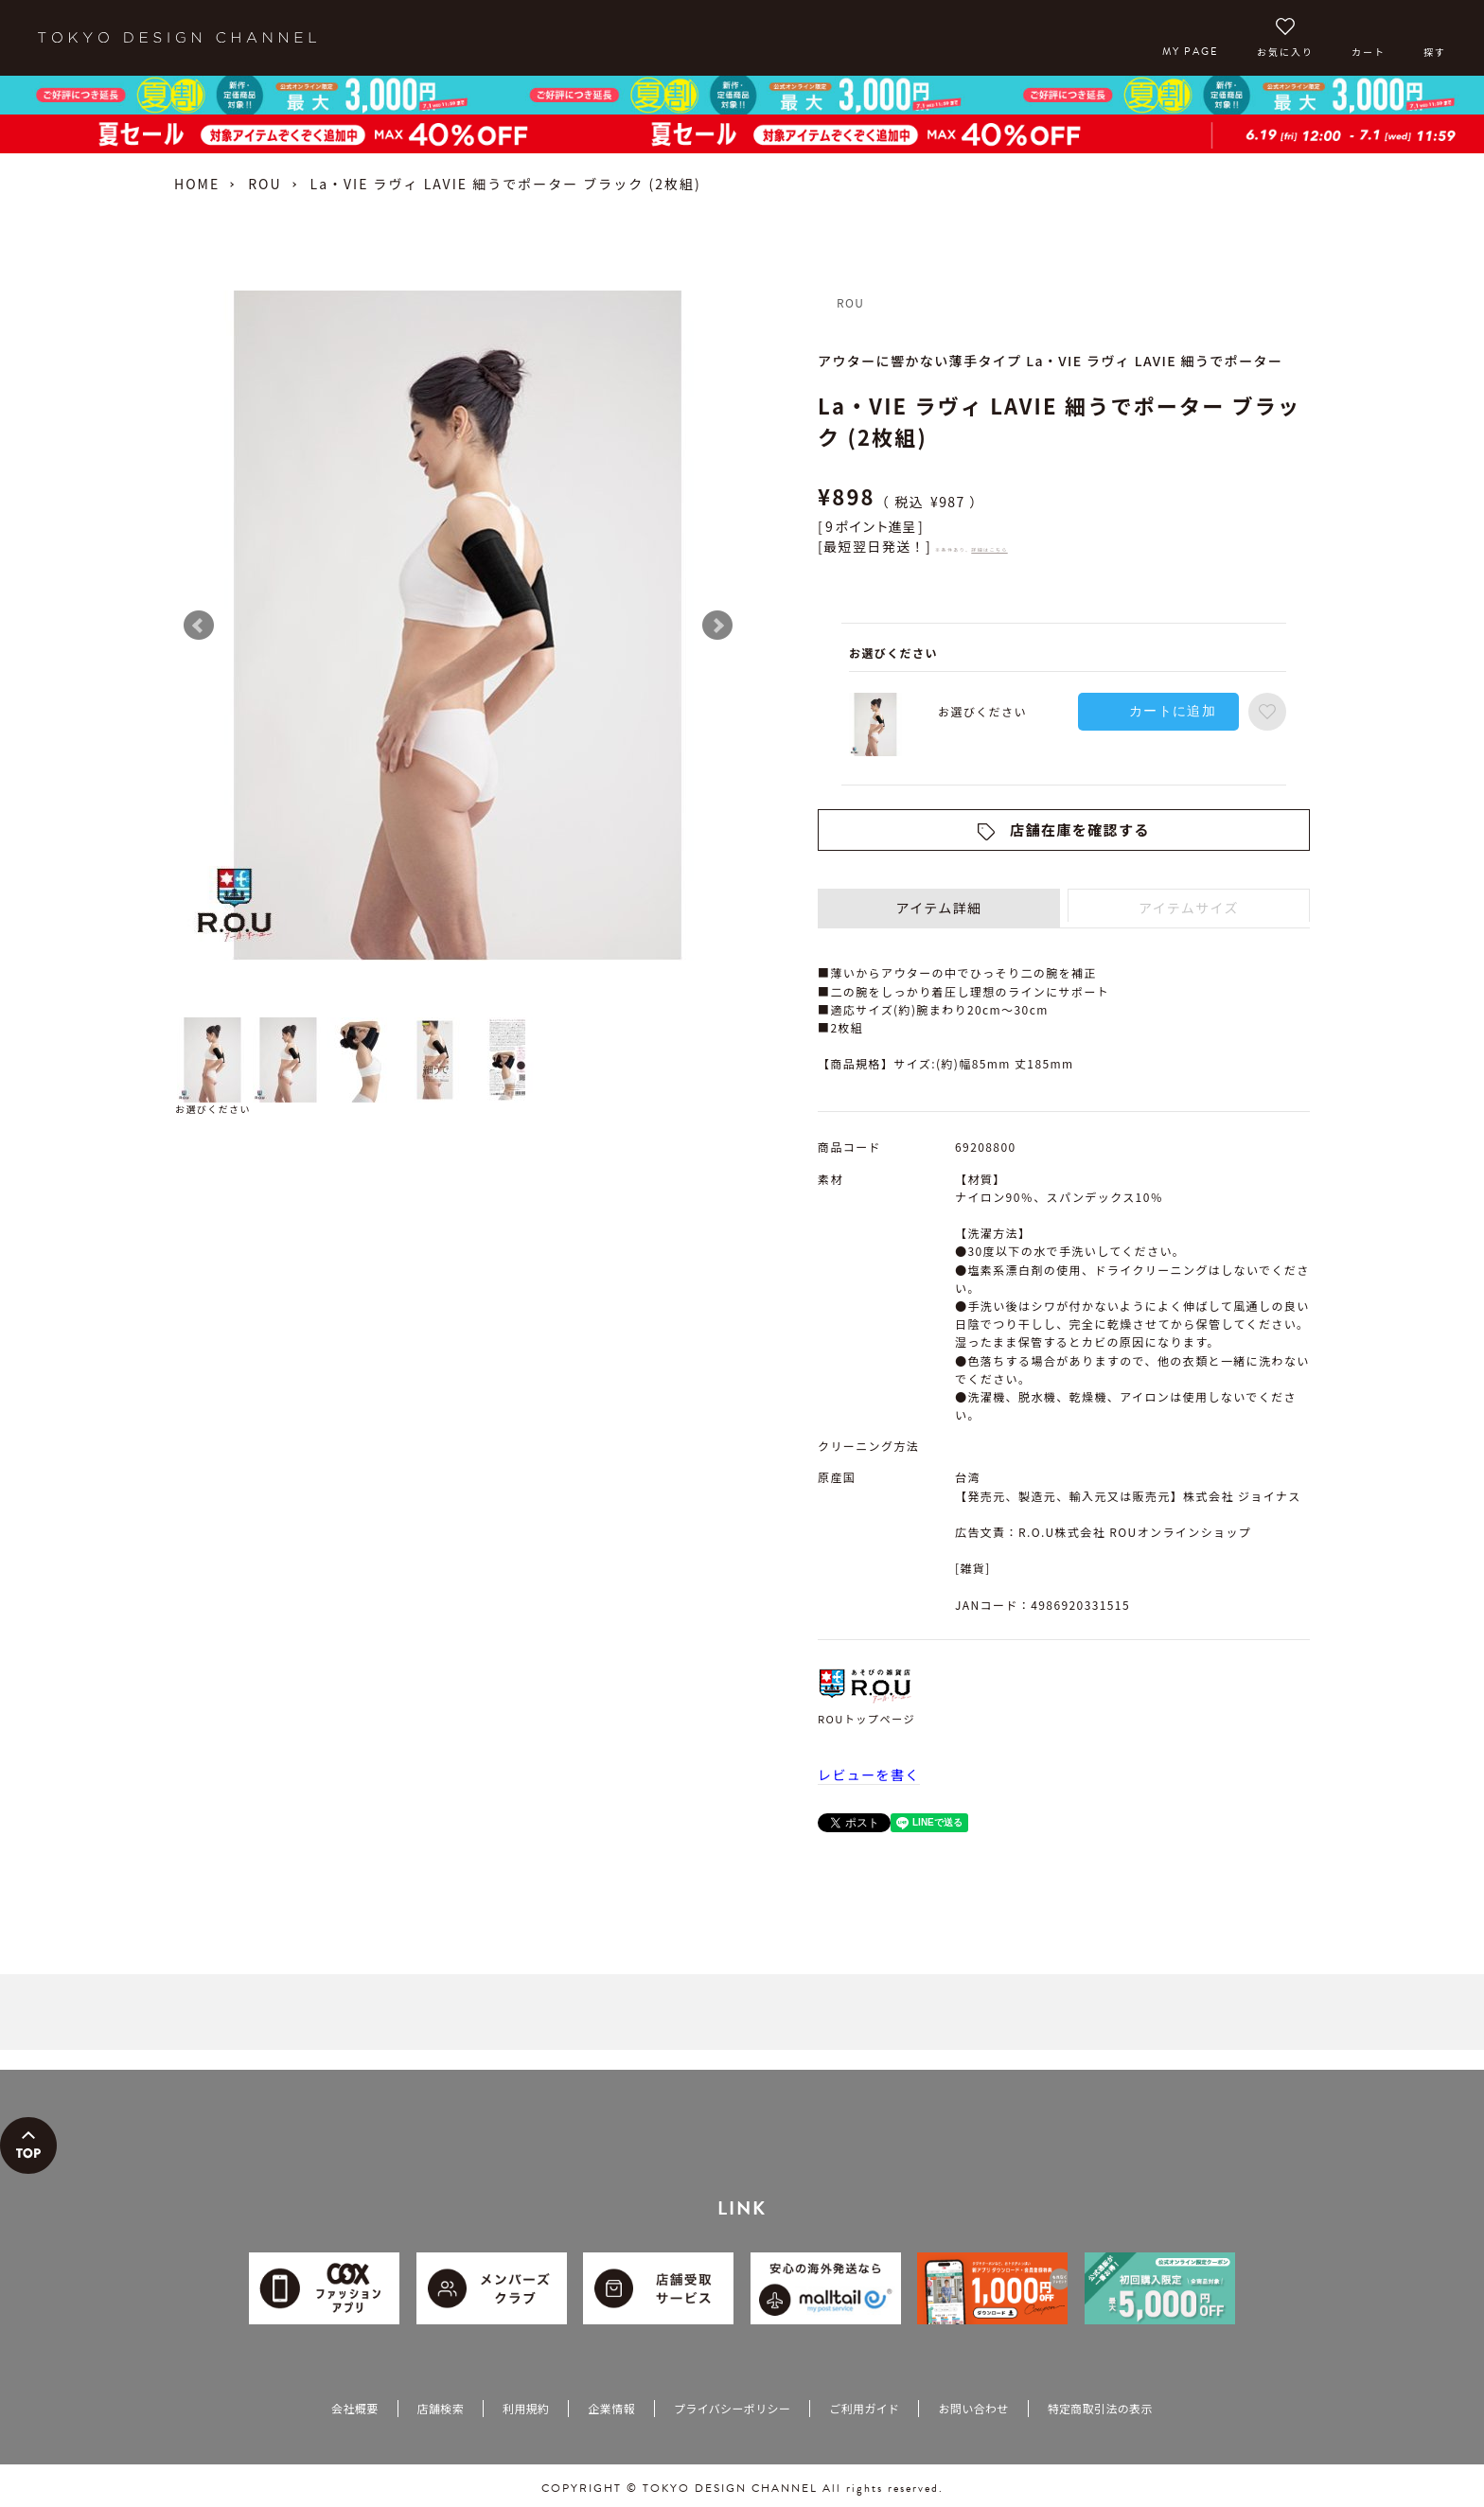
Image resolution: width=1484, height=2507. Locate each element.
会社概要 (354, 2408)
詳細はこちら (989, 549)
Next (717, 625)
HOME (197, 183)
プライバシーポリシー (732, 2408)
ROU (264, 183)
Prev (199, 625)
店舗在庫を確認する (1080, 829)
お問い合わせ (973, 2408)
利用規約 (526, 2408)
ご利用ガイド (864, 2408)
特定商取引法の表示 (1100, 2408)
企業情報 (611, 2408)
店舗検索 (440, 2408)
